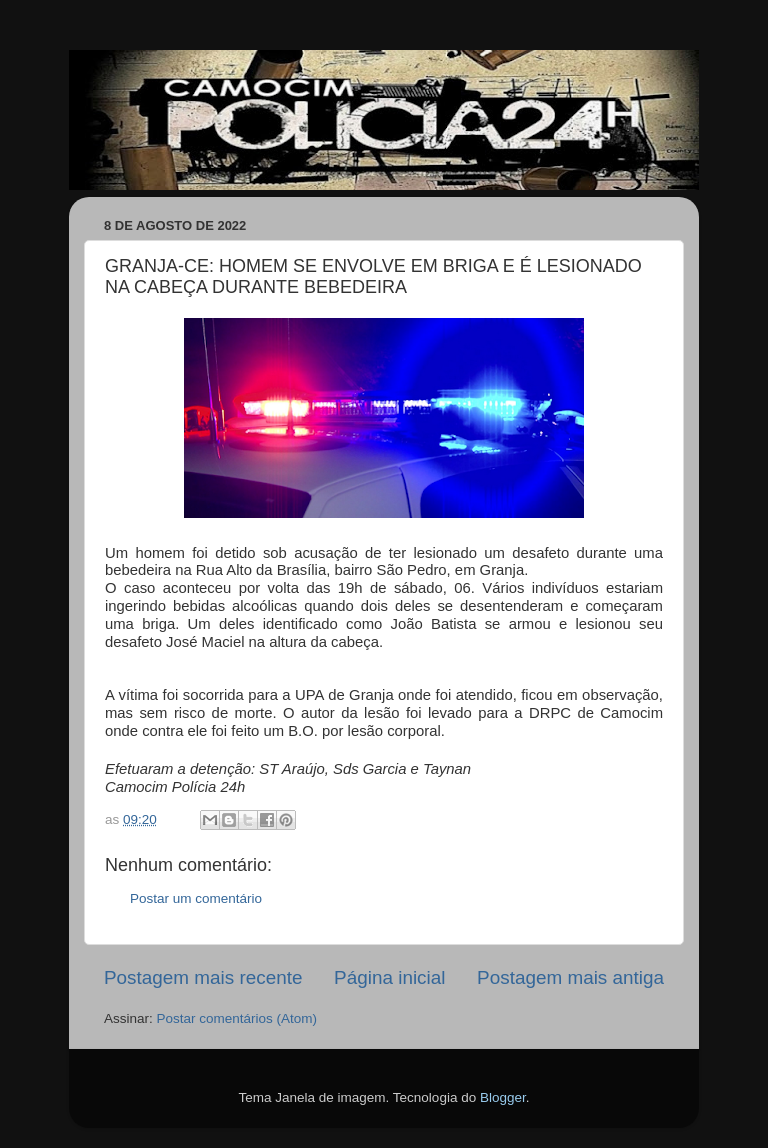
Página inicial (389, 977)
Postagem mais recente (203, 977)
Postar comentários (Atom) (237, 1018)
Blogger (503, 1097)
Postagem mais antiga (570, 977)
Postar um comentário (196, 898)
